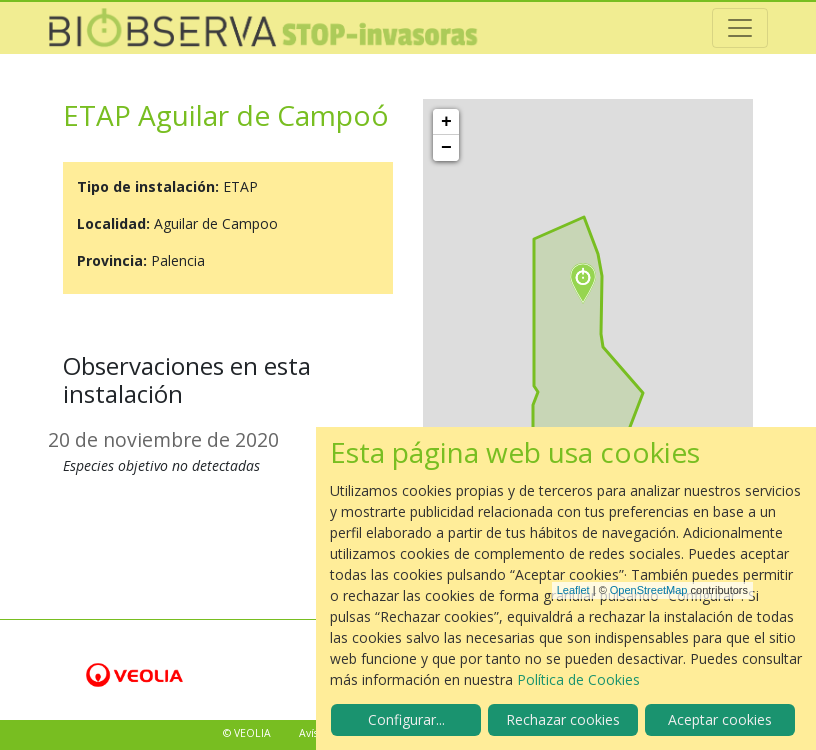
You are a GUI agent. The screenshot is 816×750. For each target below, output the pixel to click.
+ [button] (446, 122)
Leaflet (573, 590)
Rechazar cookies (563, 719)
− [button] (446, 148)
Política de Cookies (578, 679)
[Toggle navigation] (740, 28)
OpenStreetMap (649, 590)
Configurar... (406, 719)
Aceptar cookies (720, 719)
